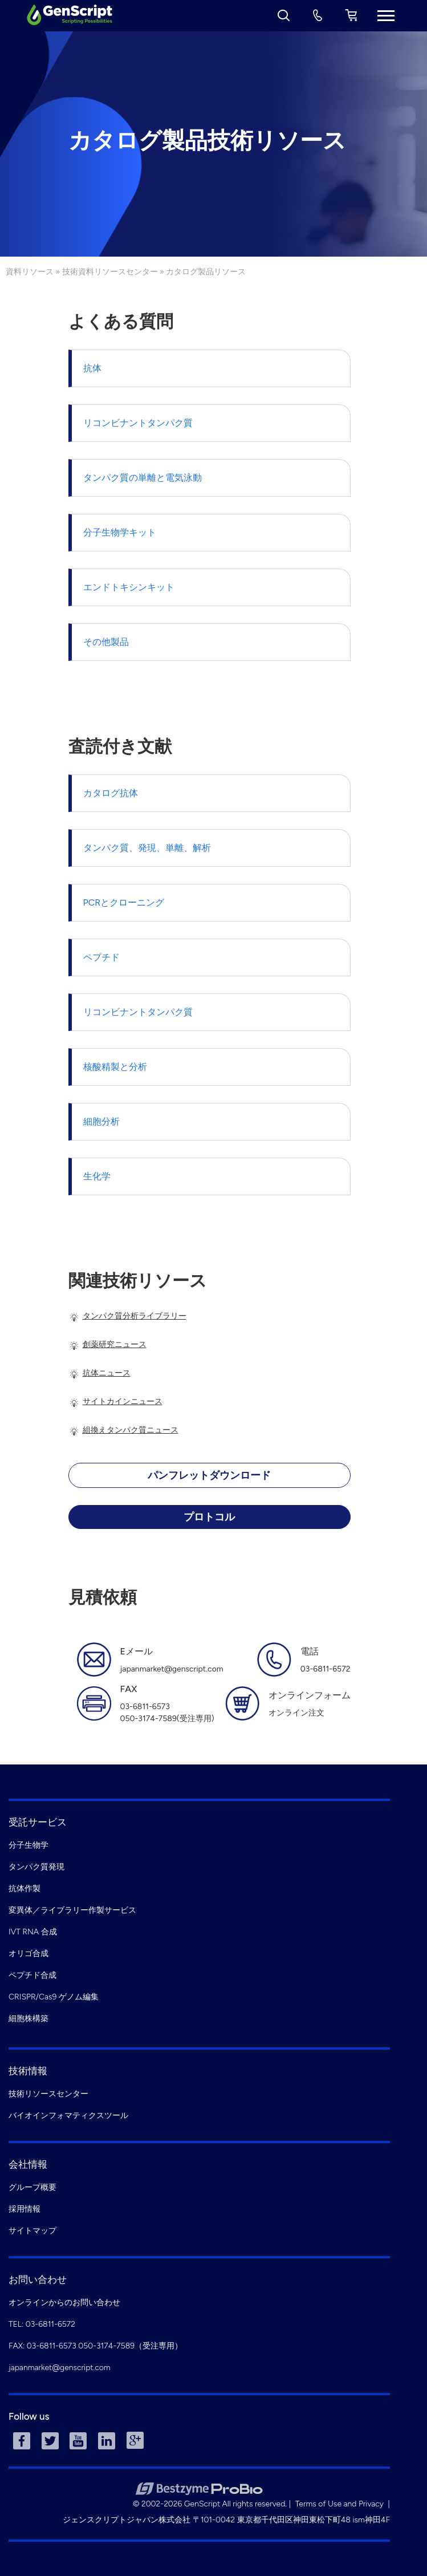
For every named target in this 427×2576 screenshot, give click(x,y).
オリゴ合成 (28, 1953)
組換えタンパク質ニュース (130, 1430)
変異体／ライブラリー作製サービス (72, 1910)
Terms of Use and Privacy (339, 2504)
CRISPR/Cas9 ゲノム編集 (54, 1997)
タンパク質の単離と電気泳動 (142, 477)
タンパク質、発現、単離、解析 (147, 847)
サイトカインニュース (122, 1401)
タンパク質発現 (36, 1867)
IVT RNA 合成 (33, 1932)
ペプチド (101, 957)
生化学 (97, 1176)
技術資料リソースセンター (110, 272)
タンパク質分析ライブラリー (134, 1316)
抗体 (92, 368)
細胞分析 (101, 1121)
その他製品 (106, 641)
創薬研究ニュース (115, 1344)
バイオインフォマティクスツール (68, 2115)
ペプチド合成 (32, 1975)
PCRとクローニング (124, 902)
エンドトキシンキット (128, 587)
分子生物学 (28, 1845)
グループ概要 (32, 2187)
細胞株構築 (28, 2018)
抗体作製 (24, 1888)
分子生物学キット (119, 532)
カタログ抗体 (110, 793)
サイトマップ (32, 2231)
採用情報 (24, 2209)
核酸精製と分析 (115, 1066)
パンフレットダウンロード (209, 1475)
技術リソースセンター (48, 2094)
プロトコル (209, 1517)
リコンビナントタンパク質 (138, 422)
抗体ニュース (107, 1373)
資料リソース (30, 272)
